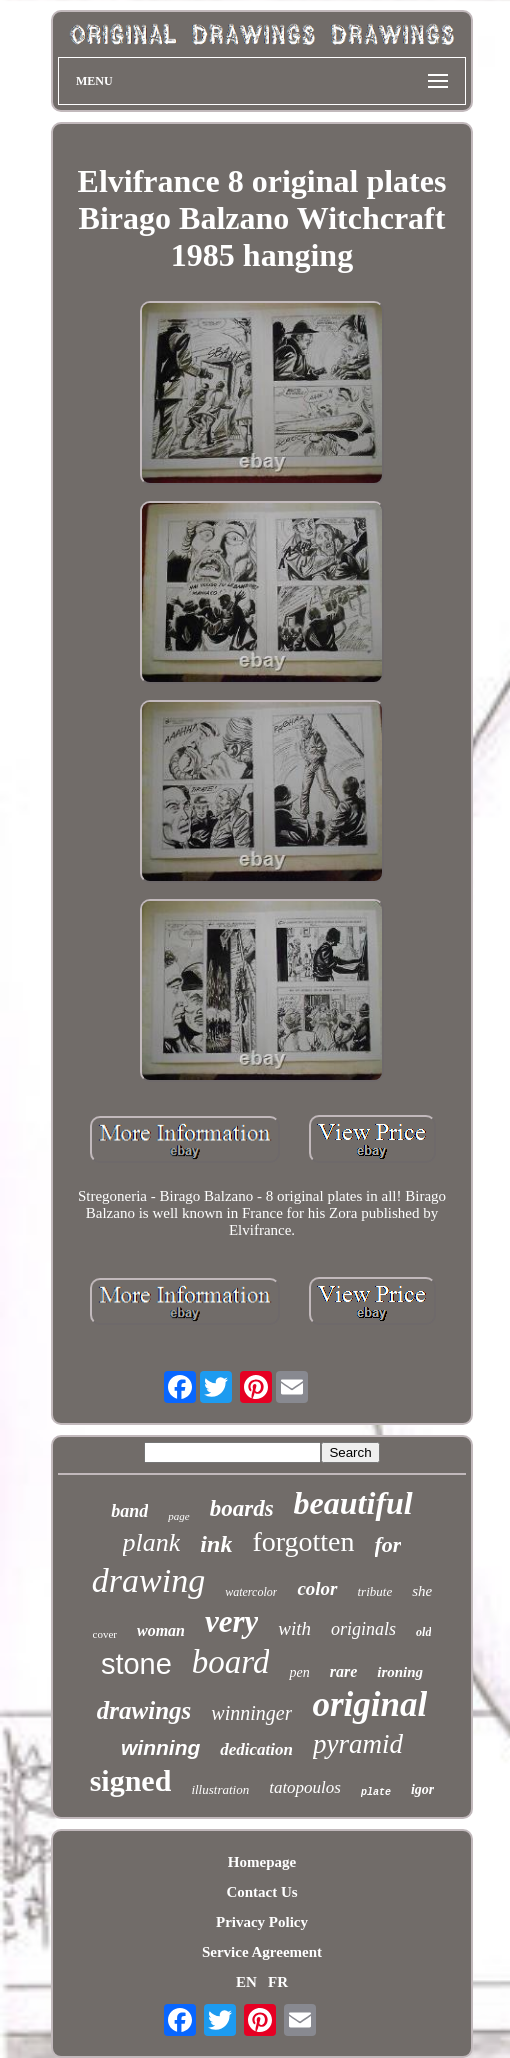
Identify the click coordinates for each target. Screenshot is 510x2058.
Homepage (262, 1862)
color (317, 1588)
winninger (251, 1713)
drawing (148, 1580)
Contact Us (261, 1892)
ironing (400, 1672)
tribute (375, 1591)
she (422, 1591)
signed (131, 1780)
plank (152, 1542)
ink (216, 1544)
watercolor (251, 1592)
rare (344, 1671)
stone (136, 1664)
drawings (144, 1710)
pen (299, 1672)
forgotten (303, 1541)
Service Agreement (262, 1952)
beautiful (353, 1503)
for (388, 1544)
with (294, 1628)
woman (161, 1630)
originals (363, 1629)
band (129, 1511)
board (231, 1662)
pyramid (358, 1744)
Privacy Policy (262, 1922)
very (231, 1621)
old (423, 1632)
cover (105, 1634)
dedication (256, 1749)
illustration (220, 1789)
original (369, 1704)
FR (278, 1982)
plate (376, 1792)
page (178, 1516)
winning (160, 1747)
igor (422, 1789)
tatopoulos (305, 1787)
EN (246, 1982)
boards (242, 1508)
